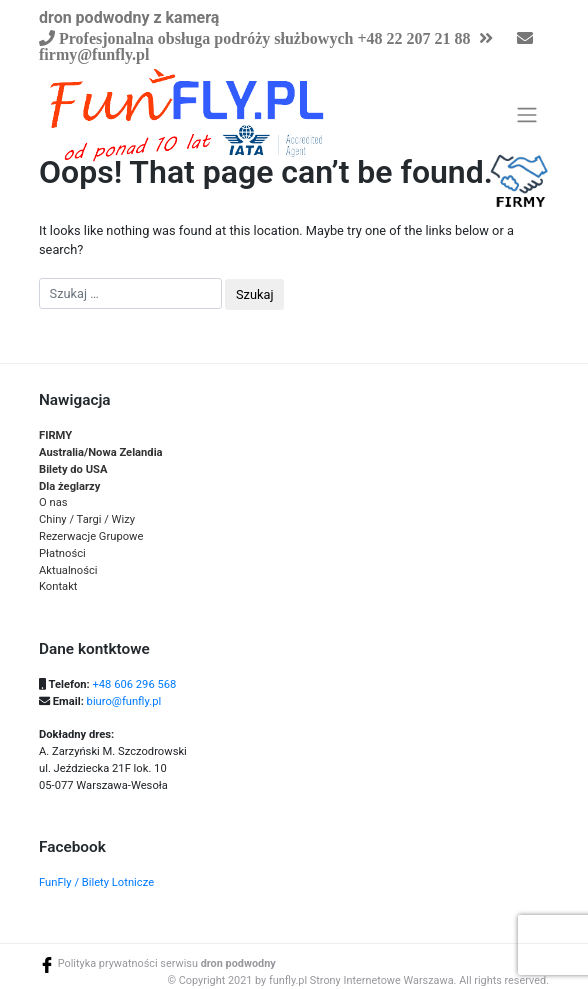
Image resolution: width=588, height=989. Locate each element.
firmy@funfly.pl (94, 54)
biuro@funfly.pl (124, 701)
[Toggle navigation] (527, 115)
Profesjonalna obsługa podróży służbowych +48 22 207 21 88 (263, 38)
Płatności (62, 553)
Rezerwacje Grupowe (91, 536)
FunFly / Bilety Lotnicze (96, 882)
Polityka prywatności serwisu (128, 963)
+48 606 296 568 (134, 684)
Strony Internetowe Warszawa (382, 980)
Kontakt (58, 586)
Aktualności (68, 570)
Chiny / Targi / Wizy (87, 519)
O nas (53, 502)
